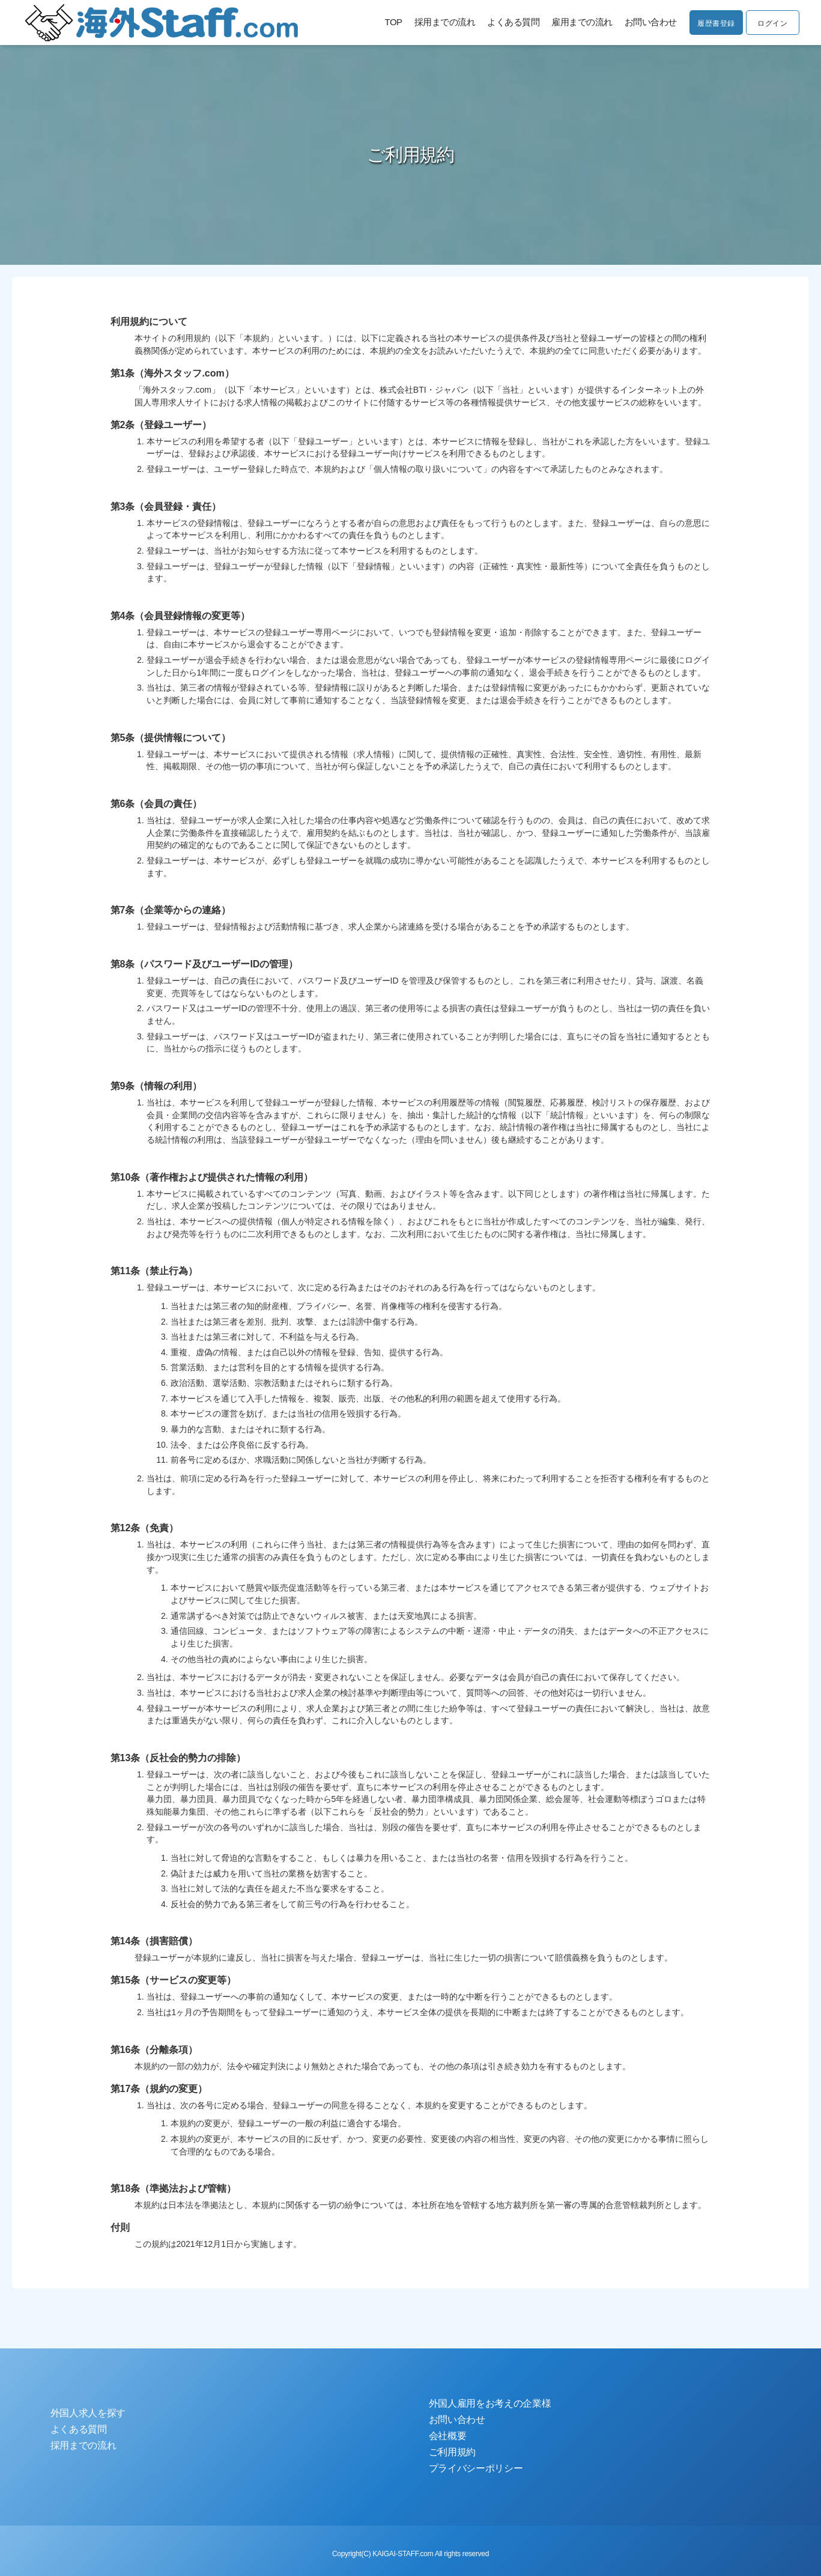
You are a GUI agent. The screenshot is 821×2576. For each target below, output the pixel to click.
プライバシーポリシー (476, 2468)
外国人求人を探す (88, 2413)
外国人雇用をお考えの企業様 (490, 2403)
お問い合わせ (643, 22)
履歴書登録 (711, 23)
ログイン (771, 23)
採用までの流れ (437, 22)
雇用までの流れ (574, 22)
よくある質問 (505, 22)
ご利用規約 (452, 2452)
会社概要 (448, 2436)
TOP (386, 22)
